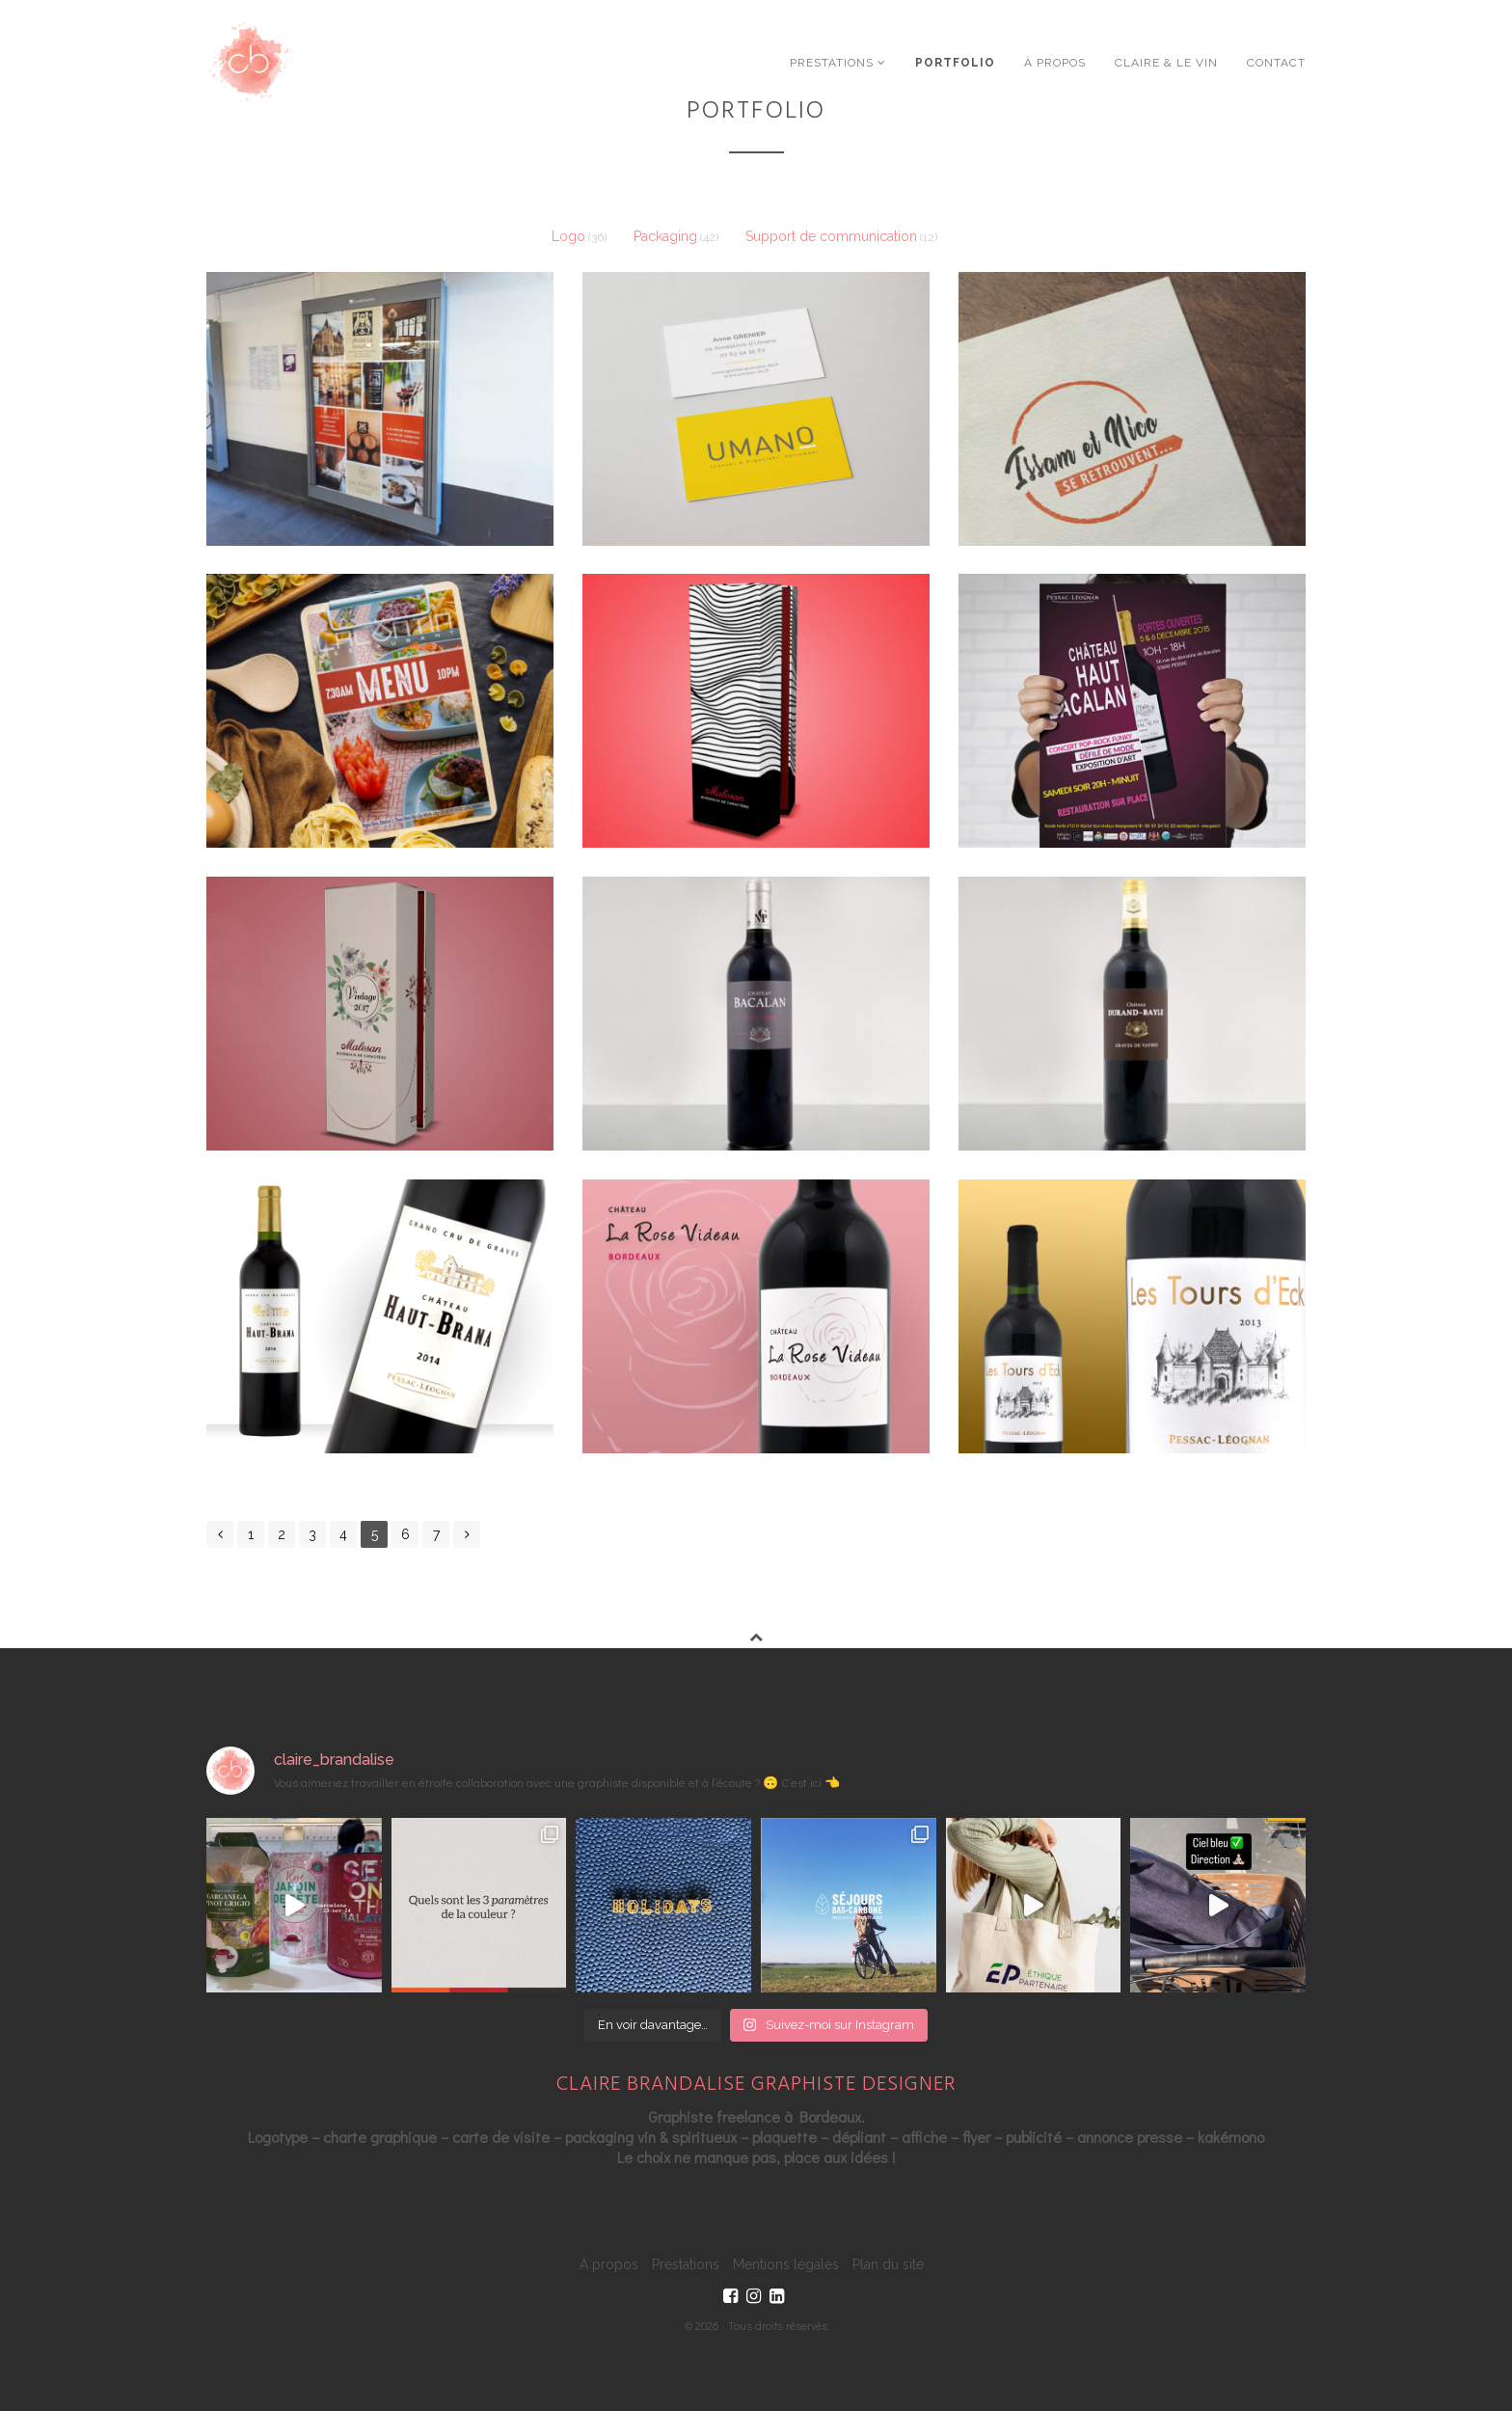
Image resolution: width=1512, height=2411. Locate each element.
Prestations (838, 62)
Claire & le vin (1166, 62)
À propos (1055, 62)
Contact (1276, 62)
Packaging (665, 236)
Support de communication (831, 236)
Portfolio (955, 62)
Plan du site (888, 2264)
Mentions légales (786, 2264)
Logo (568, 236)
